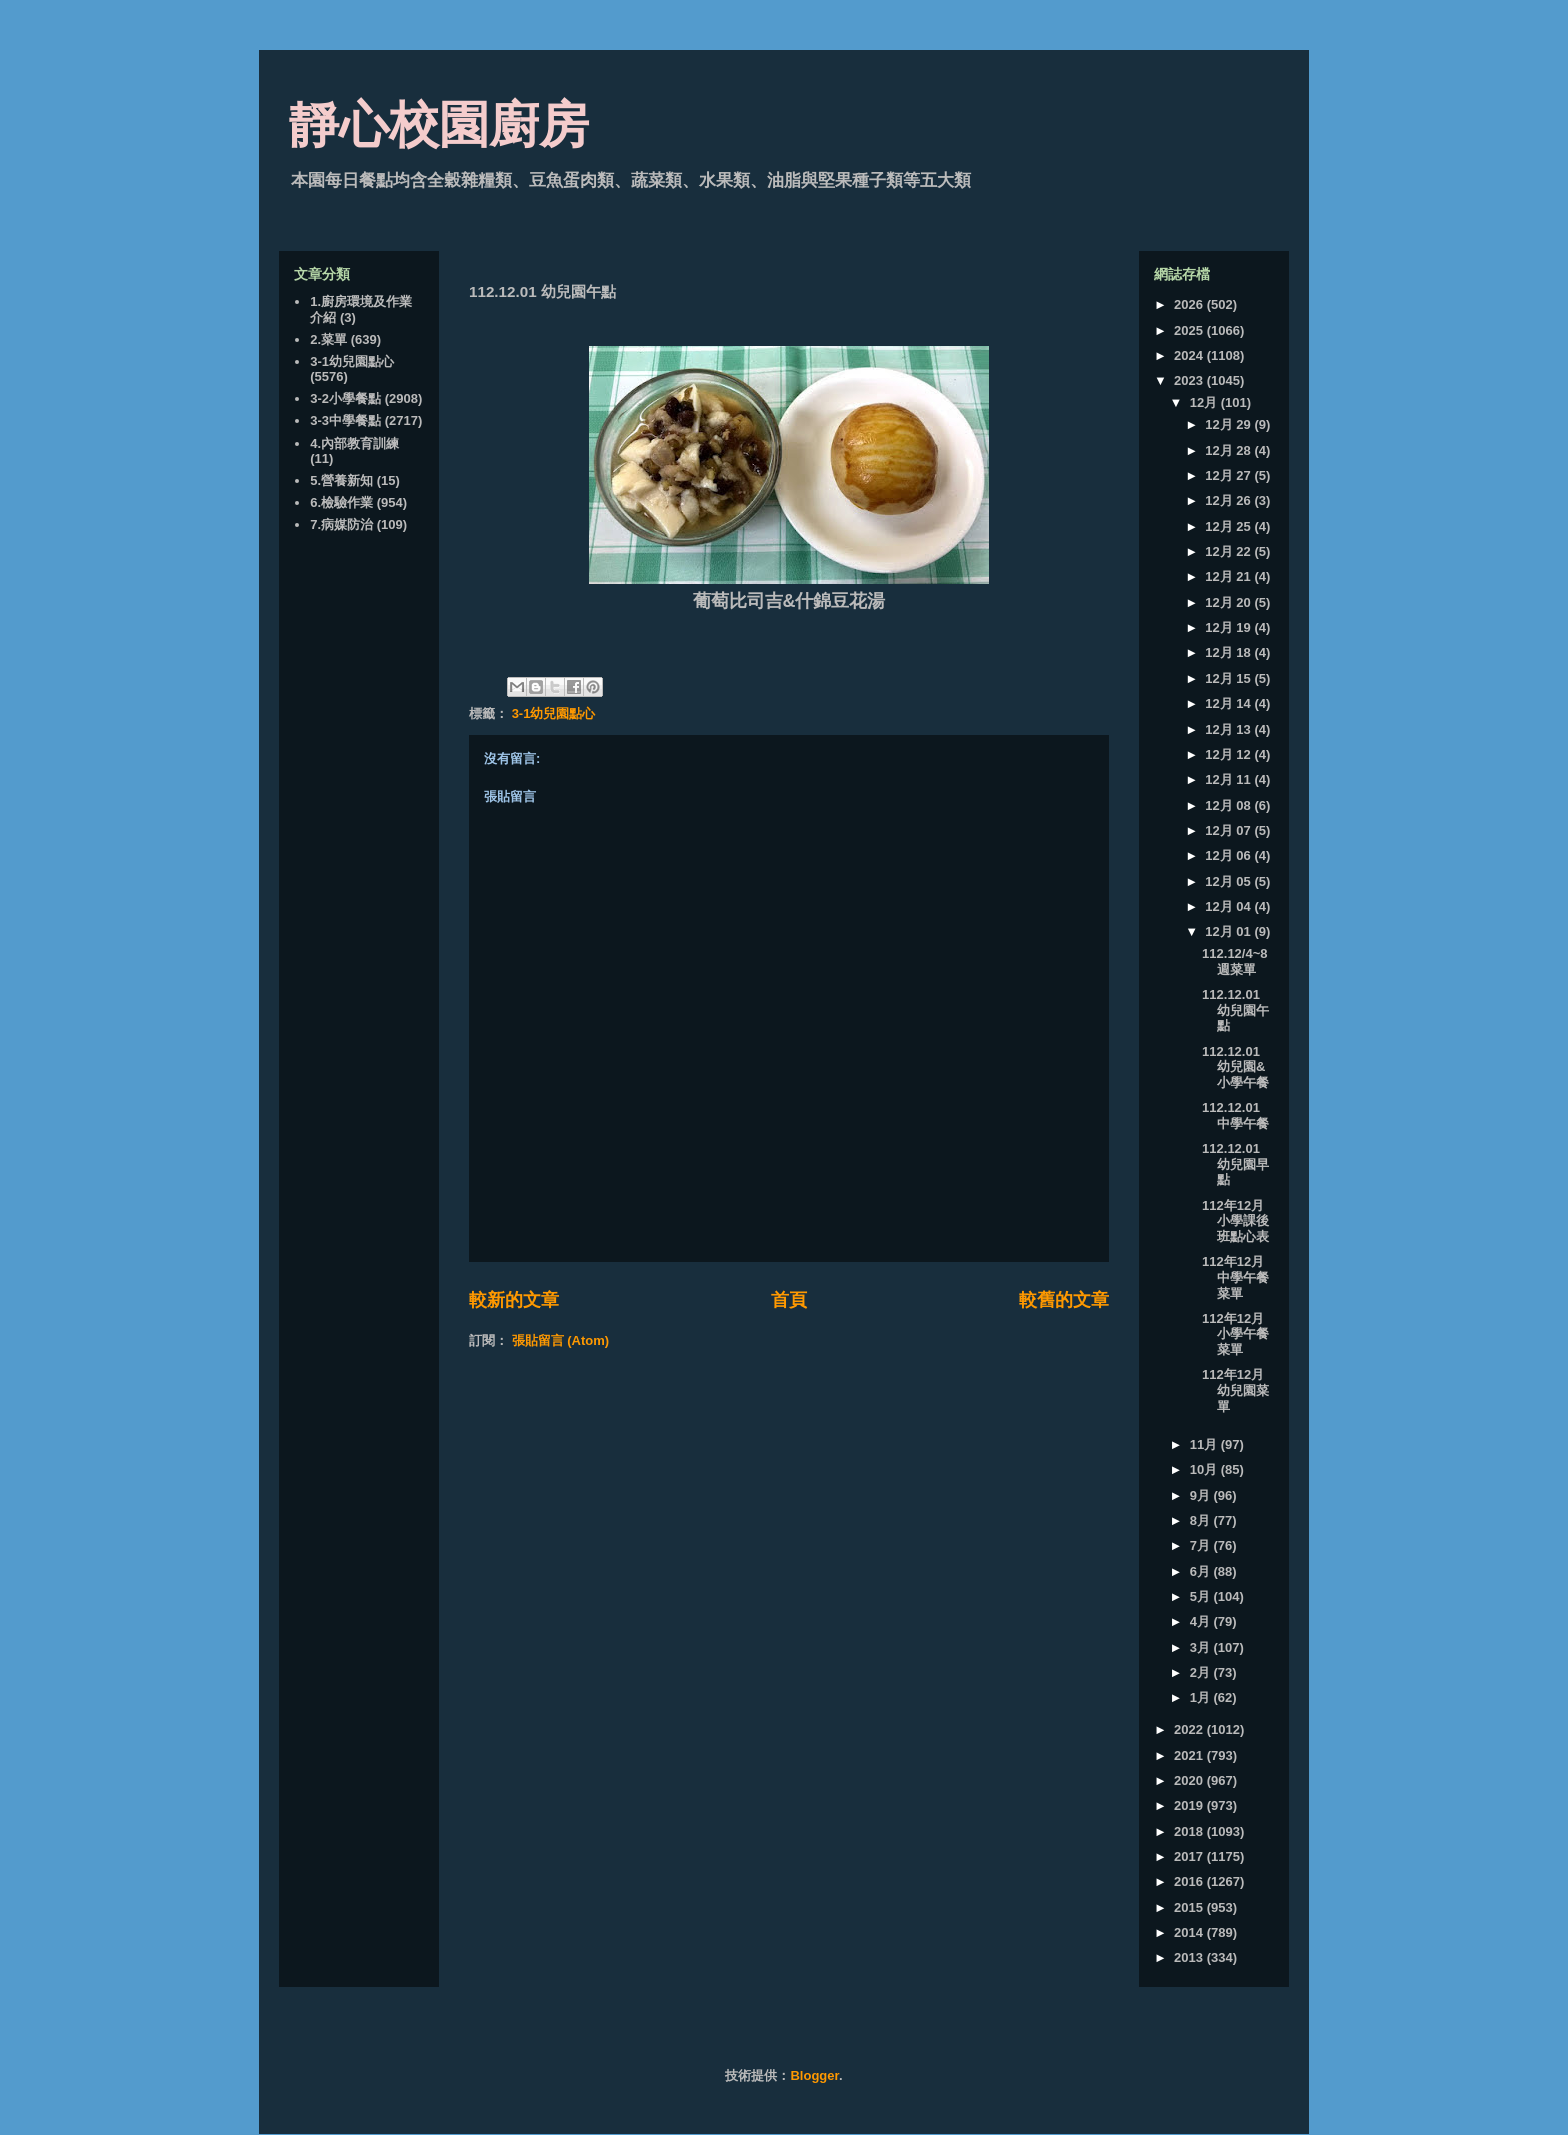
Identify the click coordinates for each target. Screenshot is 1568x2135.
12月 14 (1229, 703)
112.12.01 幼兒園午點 (1235, 1010)
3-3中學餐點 (345, 420)
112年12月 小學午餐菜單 (1235, 1334)
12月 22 (1229, 551)
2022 (1190, 1729)
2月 (1202, 1672)
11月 (1205, 1444)
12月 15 (1229, 678)
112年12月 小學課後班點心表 (1235, 1221)
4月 (1202, 1621)
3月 (1202, 1647)
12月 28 (1229, 450)
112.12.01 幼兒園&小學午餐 (1235, 1067)
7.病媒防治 (341, 524)
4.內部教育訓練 (354, 443)
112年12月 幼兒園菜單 (1235, 1390)
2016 (1190, 1881)
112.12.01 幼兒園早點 (1235, 1164)
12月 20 (1229, 602)
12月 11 (1229, 779)
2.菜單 (328, 339)
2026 (1190, 304)
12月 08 (1229, 805)
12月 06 (1229, 855)
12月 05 (1229, 881)
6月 (1202, 1571)
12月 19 (1229, 627)
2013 (1190, 1957)
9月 (1202, 1495)
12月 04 (1229, 906)
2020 (1190, 1780)
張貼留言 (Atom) (561, 1340)
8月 (1202, 1520)
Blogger (814, 2075)
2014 (1190, 1932)
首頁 (789, 1300)
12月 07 (1229, 830)
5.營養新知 (341, 480)
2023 (1190, 380)
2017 (1190, 1856)
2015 (1190, 1907)
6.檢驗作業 (341, 502)
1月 (1202, 1697)
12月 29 (1229, 424)
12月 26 (1229, 500)
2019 (1190, 1805)
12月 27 (1229, 475)
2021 (1190, 1755)
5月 (1202, 1596)
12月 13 (1229, 729)
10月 (1205, 1469)
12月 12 (1229, 754)
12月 (1205, 402)
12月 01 (1229, 931)
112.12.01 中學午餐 (1235, 1115)
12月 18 (1229, 652)
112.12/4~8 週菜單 (1234, 961)
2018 (1190, 1831)
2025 (1190, 330)
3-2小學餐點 (345, 398)
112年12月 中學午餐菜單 (1235, 1277)
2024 (1190, 355)
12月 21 (1229, 576)
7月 (1202, 1545)
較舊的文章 (1064, 1300)
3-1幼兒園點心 (554, 713)
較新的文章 (514, 1300)
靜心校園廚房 (439, 125)
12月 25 (1229, 526)
